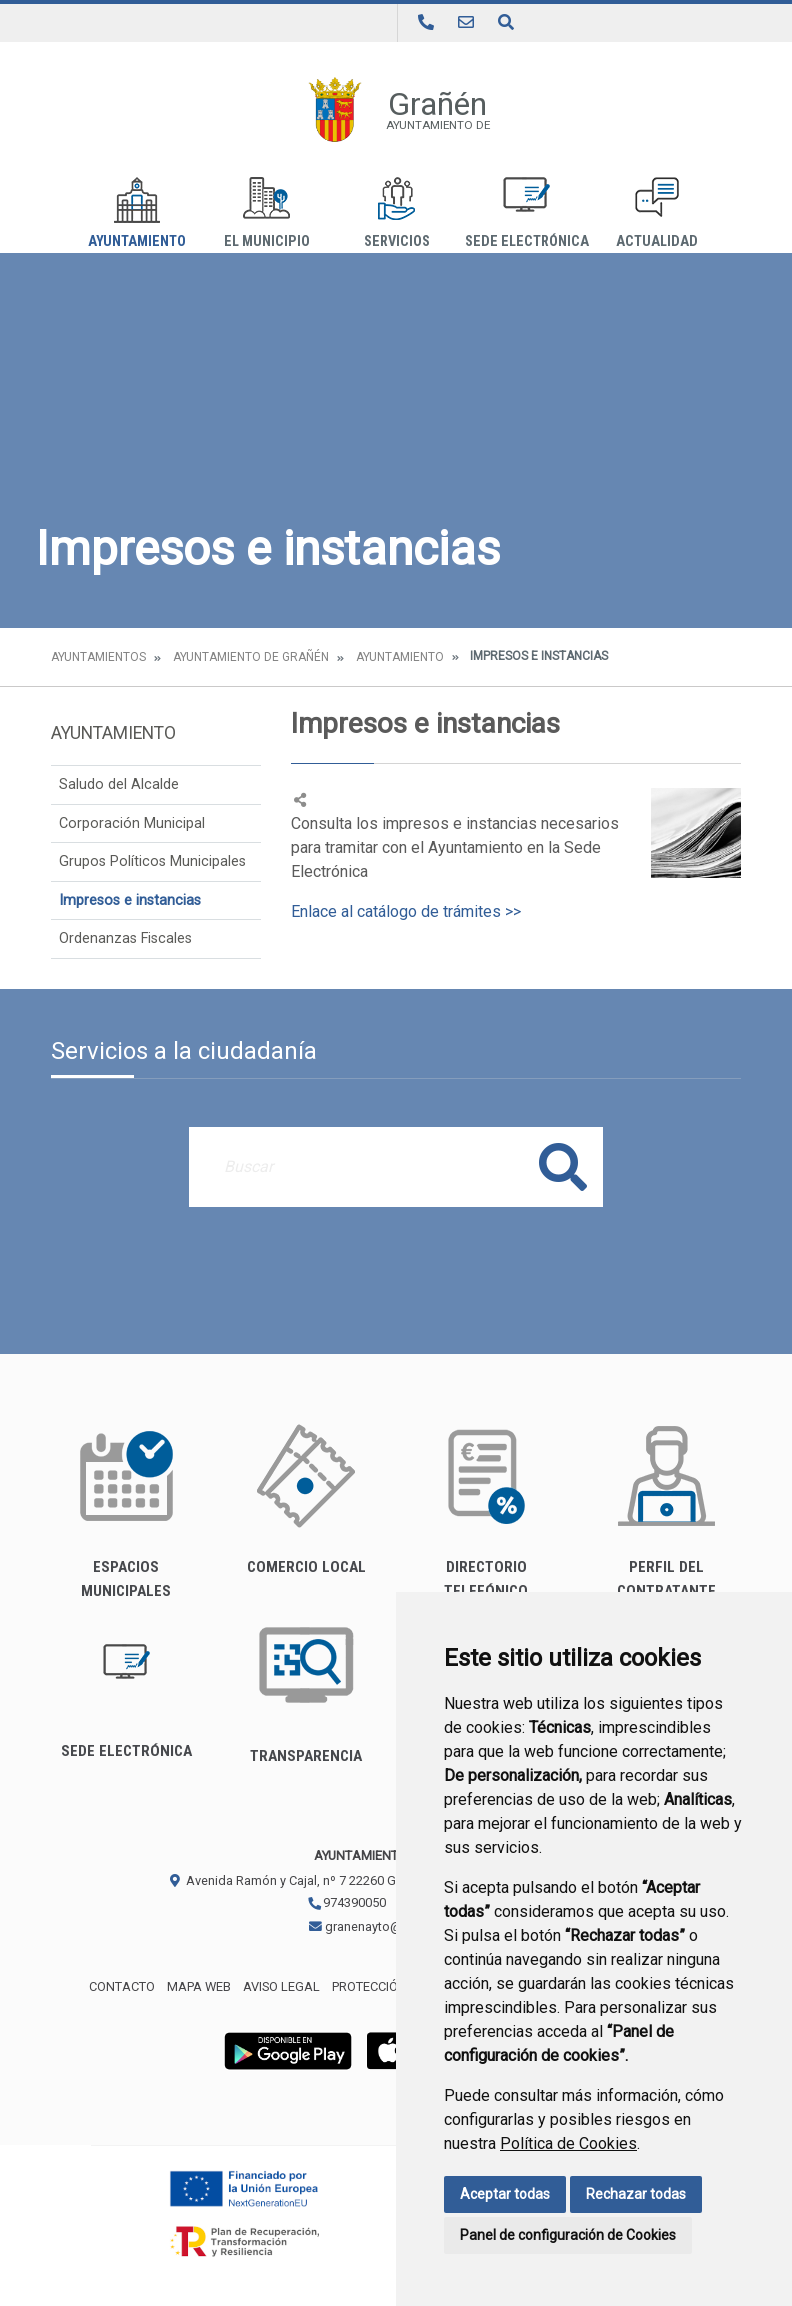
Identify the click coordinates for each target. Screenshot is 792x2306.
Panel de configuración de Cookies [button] (568, 2235)
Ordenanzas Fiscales (125, 938)
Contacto (122, 1986)
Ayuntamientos (98, 657)
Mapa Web (199, 1986)
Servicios (397, 213)
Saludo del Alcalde (119, 784)
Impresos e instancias (130, 900)
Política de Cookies (568, 2143)
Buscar (563, 1166)
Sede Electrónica (527, 213)
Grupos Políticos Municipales (152, 861)
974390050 (346, 1902)
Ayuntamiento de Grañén (251, 657)
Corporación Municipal (132, 823)
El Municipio (267, 213)
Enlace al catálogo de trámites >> (406, 911)
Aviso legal (281, 1986)
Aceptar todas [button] (505, 2194)
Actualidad (657, 213)
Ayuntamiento (137, 213)
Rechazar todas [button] (636, 2194)
